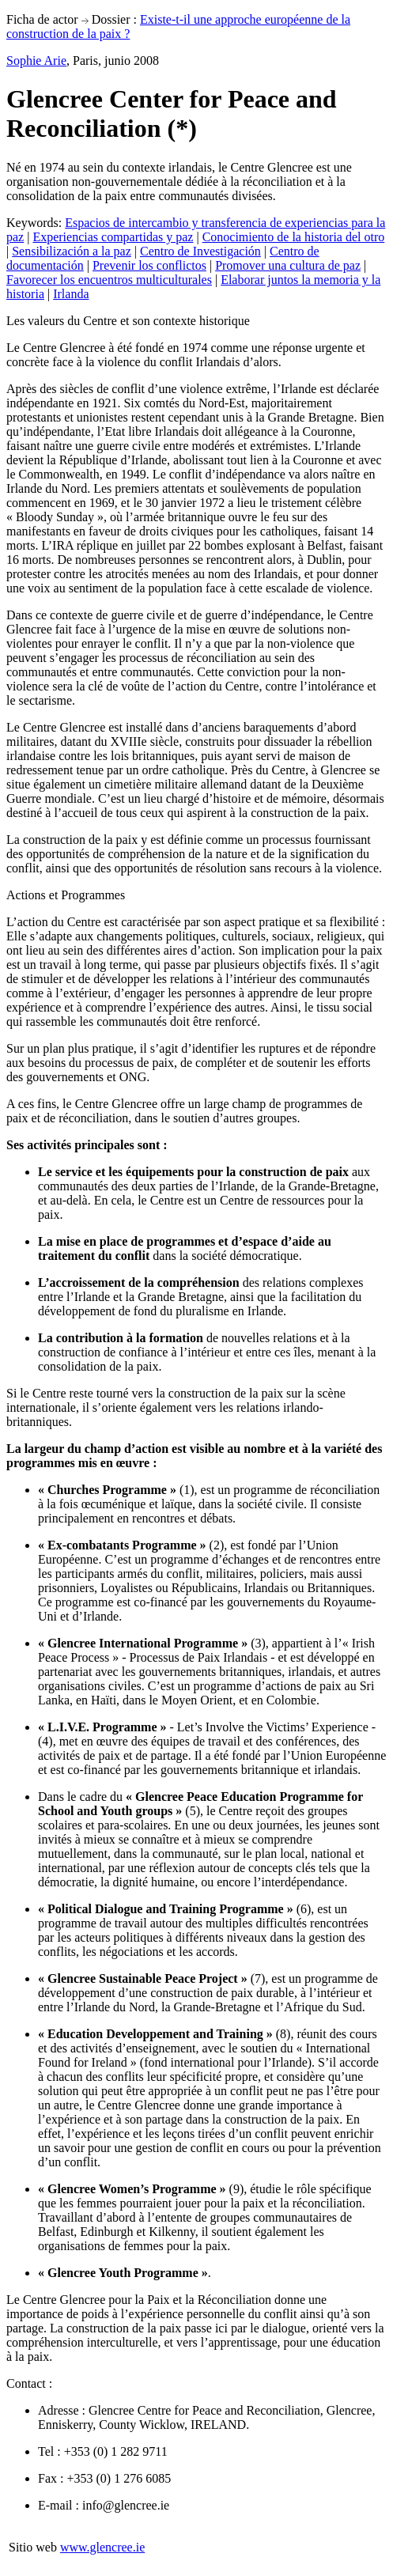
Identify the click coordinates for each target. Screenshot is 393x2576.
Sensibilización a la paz (71, 251)
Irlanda (71, 294)
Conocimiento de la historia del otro (293, 237)
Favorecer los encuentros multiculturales (109, 279)
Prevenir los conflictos (149, 265)
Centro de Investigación (200, 251)
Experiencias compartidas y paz (112, 237)
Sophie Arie (36, 60)
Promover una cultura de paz (288, 265)
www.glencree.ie (102, 2547)
